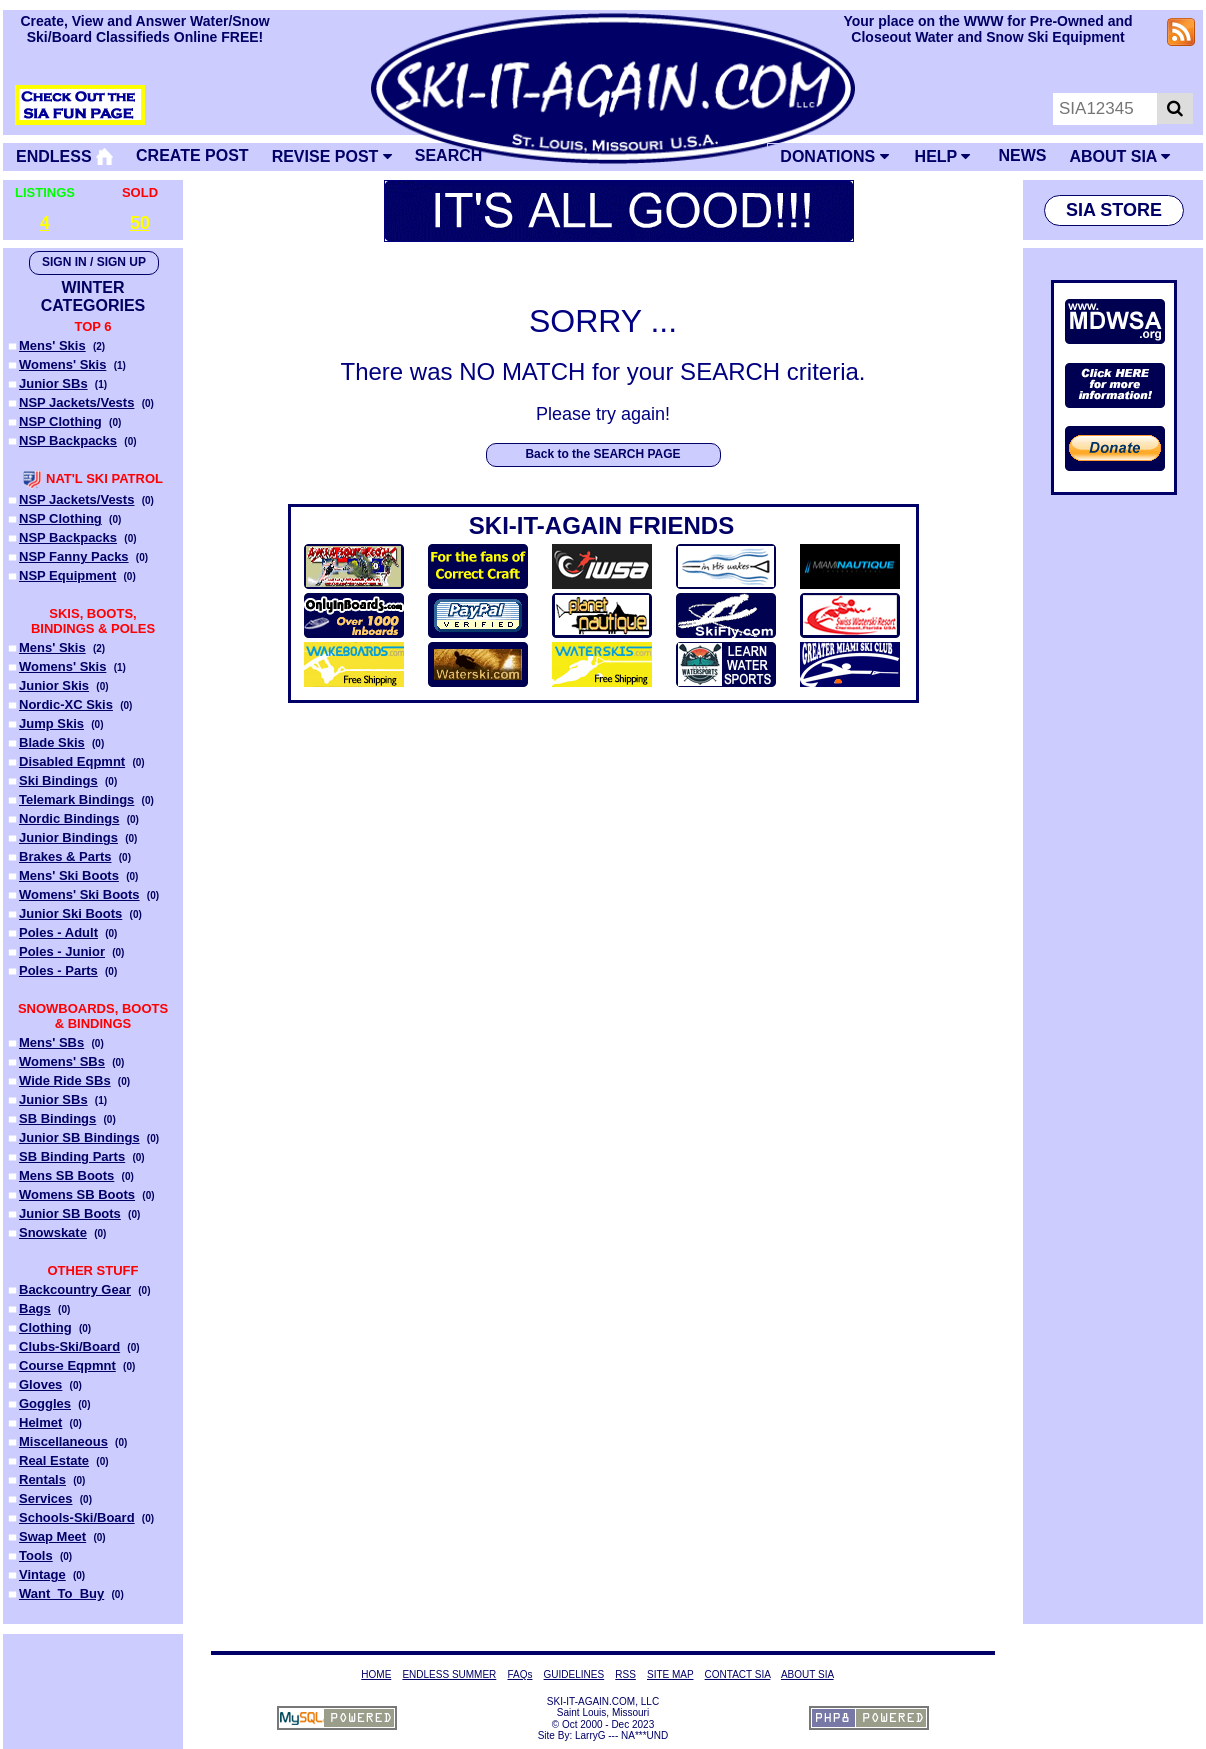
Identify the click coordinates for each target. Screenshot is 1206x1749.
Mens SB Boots (66, 1175)
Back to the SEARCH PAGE (602, 454)
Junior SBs (53, 383)
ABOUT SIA (1119, 156)
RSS (625, 1674)
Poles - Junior (62, 951)
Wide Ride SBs (65, 1080)
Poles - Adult (58, 932)
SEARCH (449, 155)
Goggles (45, 1403)
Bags (35, 1308)
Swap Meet (52, 1536)
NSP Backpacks (68, 440)
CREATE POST (192, 155)
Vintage (42, 1574)
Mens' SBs (51, 1042)
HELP (943, 156)
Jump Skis (51, 723)
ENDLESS (64, 156)
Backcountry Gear (75, 1289)
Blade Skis (52, 742)
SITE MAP (670, 1674)
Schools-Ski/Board (77, 1517)
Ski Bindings (58, 780)
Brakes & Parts (65, 856)
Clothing (45, 1327)
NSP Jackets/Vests (76, 402)
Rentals (42, 1479)
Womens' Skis (62, 364)
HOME (376, 1674)
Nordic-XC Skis (66, 704)
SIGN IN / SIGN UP (94, 262)
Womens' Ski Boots (79, 894)
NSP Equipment (67, 575)
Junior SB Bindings (79, 1137)
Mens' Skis (52, 345)
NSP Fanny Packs (74, 556)
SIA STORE (1114, 210)
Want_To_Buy (61, 1593)
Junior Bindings (68, 837)
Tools (36, 1555)
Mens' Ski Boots (69, 875)
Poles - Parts (58, 970)
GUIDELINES (574, 1674)
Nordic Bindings (69, 818)
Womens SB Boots (77, 1194)
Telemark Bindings (76, 799)
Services (46, 1498)
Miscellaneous (63, 1441)
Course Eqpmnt (67, 1365)
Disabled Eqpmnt (72, 761)
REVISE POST (332, 156)
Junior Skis (54, 685)
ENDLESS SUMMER (449, 1674)
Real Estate (54, 1460)
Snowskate (53, 1232)
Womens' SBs (62, 1061)
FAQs (519, 1674)
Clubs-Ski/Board (69, 1346)
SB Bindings (57, 1118)
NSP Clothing (60, 421)
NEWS (1022, 155)
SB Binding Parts (72, 1156)
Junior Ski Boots (70, 913)
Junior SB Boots (70, 1213)
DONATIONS (834, 156)
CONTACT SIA (738, 1674)
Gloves (40, 1384)
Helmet (40, 1422)
